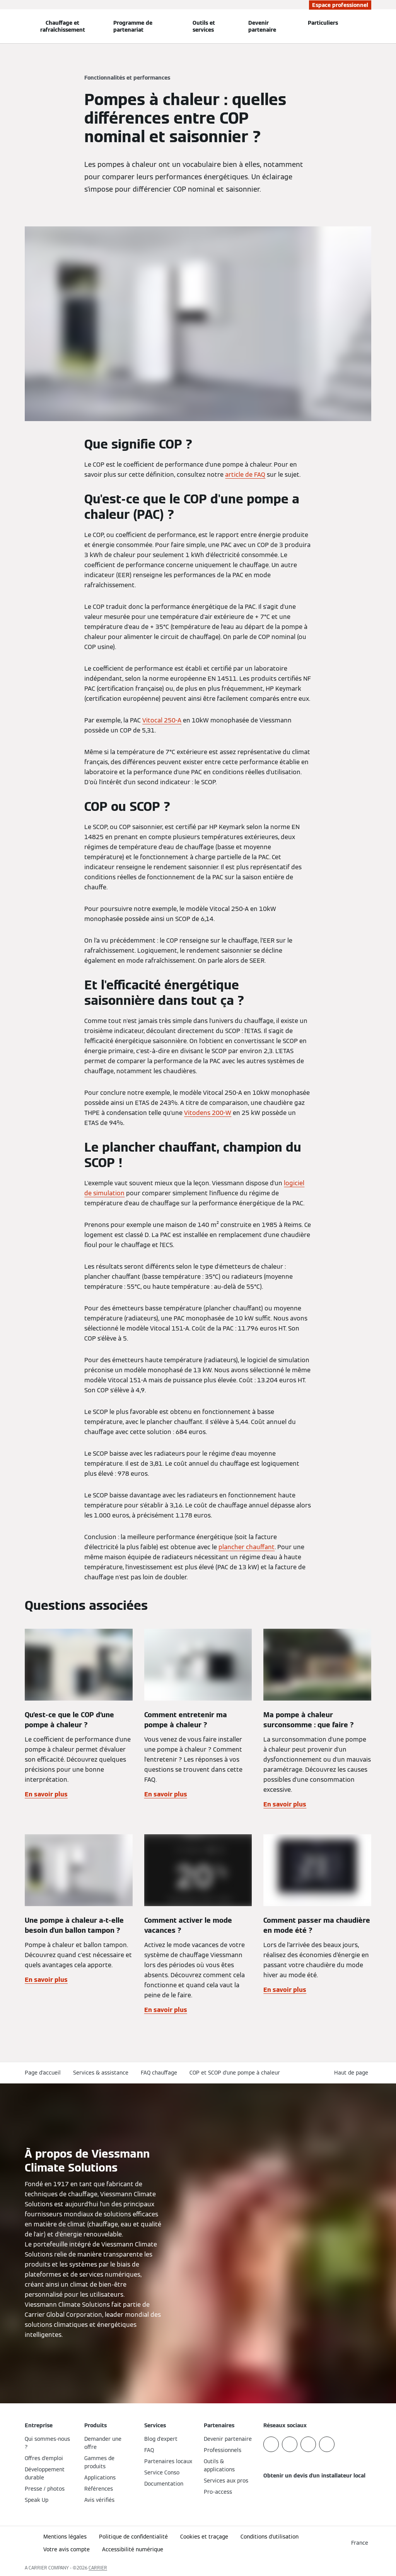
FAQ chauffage (159, 2072)
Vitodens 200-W (207, 1113)
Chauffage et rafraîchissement (62, 26)
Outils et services (204, 26)
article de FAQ (245, 475)
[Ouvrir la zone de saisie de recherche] (367, 26)
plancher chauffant (246, 1547)
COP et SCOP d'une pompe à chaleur (234, 2072)
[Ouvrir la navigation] (4, 26)
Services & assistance (100, 2072)
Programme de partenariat (132, 26)
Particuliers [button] (323, 22)
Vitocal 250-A (161, 720)
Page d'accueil (43, 2072)
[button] (352, 2073)
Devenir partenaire (262, 26)
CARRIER (98, 2568)
